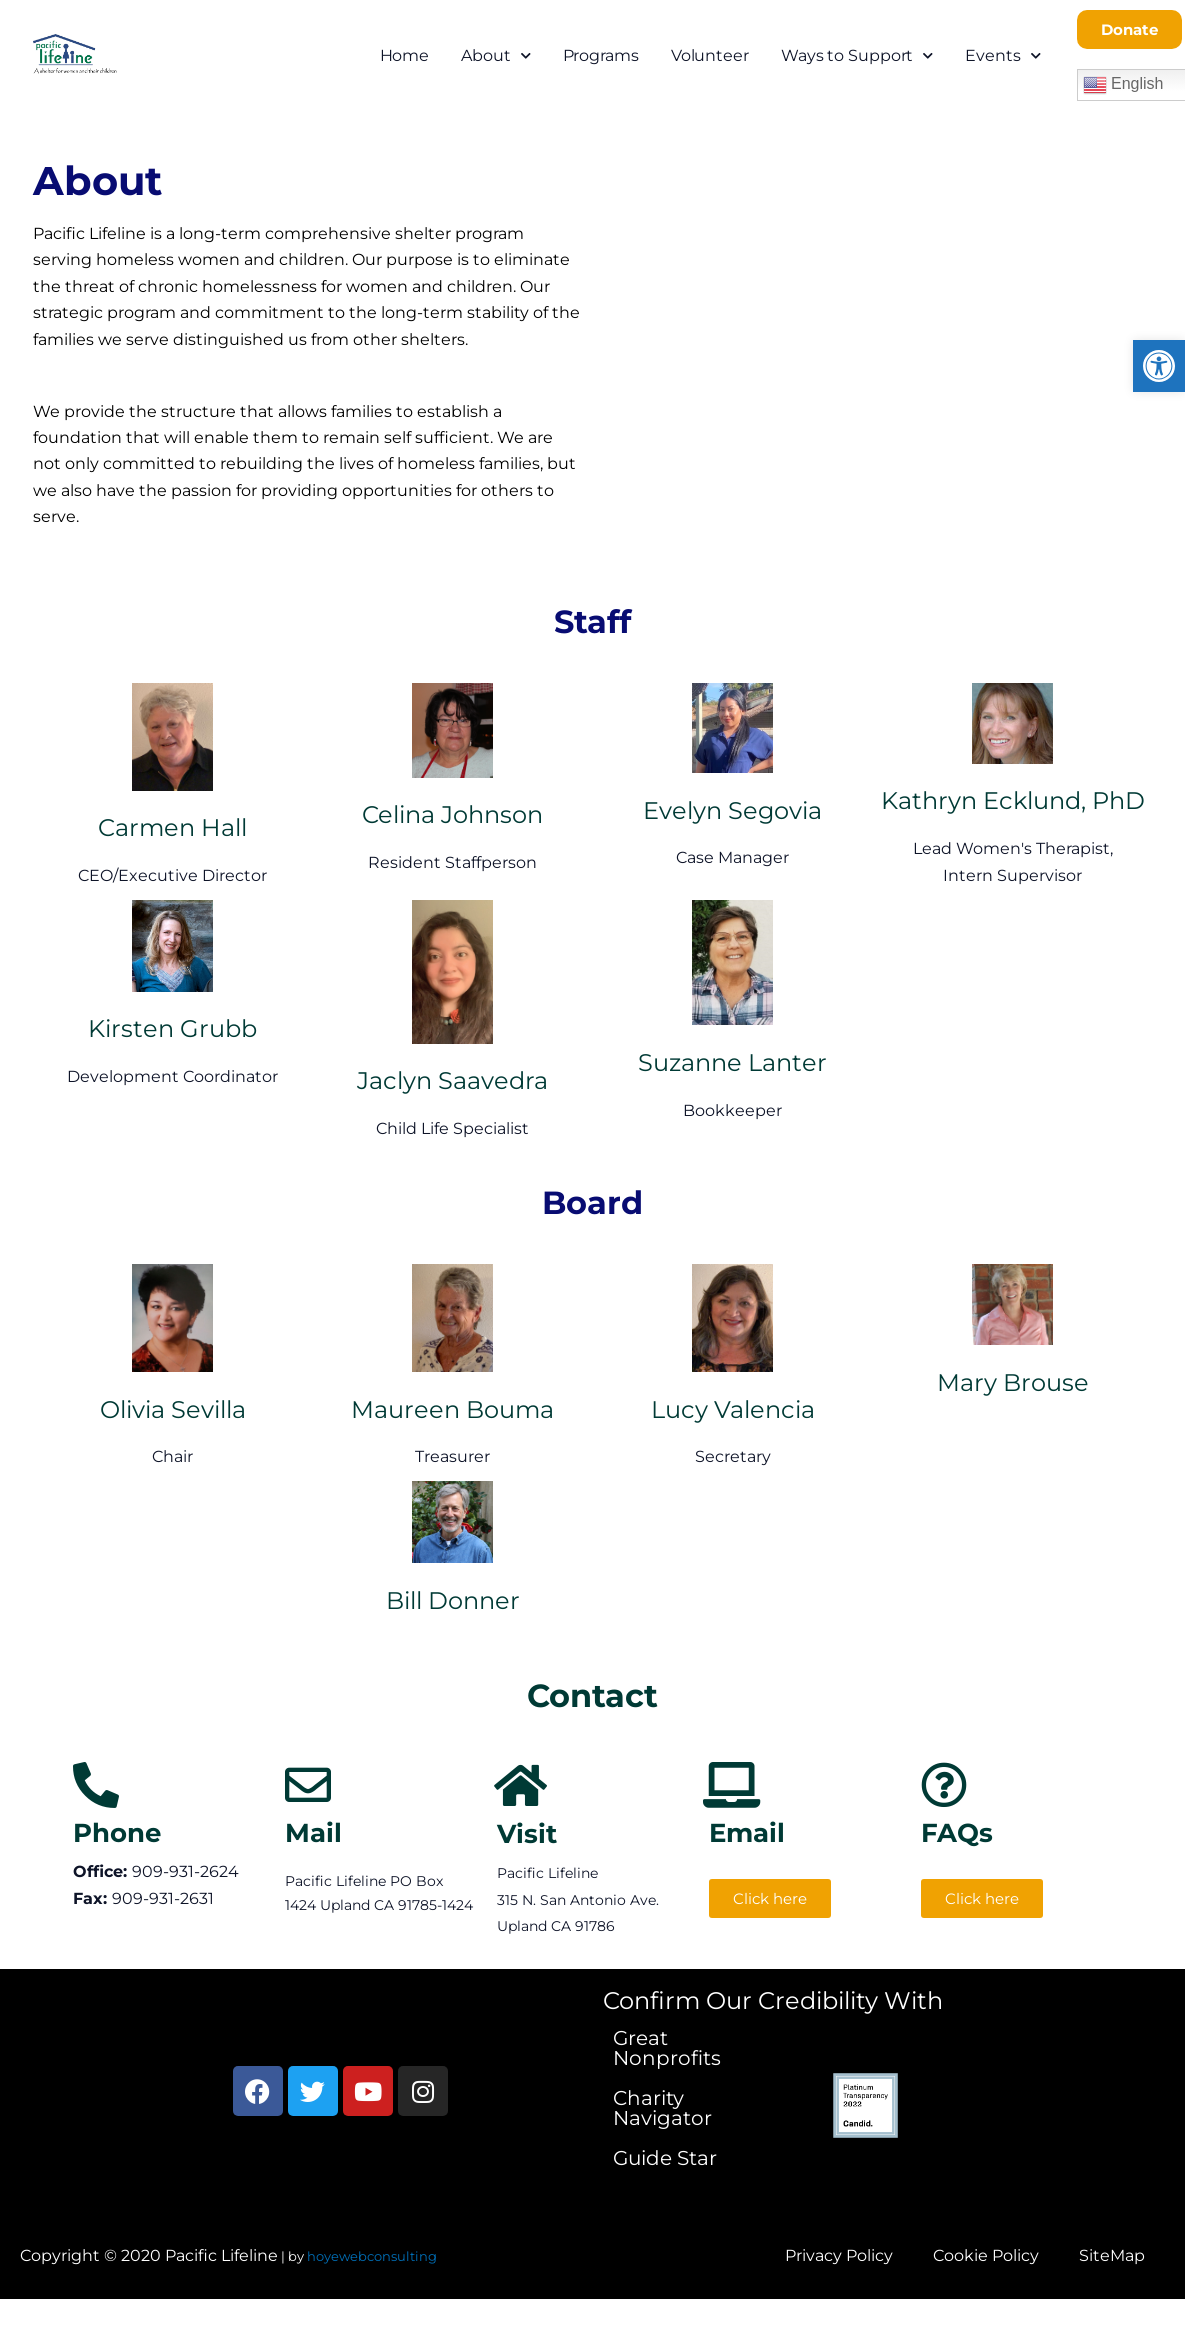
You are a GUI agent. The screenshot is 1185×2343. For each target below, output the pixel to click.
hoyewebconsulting (372, 2256)
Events (1002, 55)
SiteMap (1112, 2255)
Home (405, 55)
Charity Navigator (662, 2108)
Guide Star (665, 2158)
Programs (601, 55)
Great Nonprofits (667, 2048)
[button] (1159, 366)
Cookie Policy (986, 2255)
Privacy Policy (839, 2255)
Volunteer (710, 55)
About (495, 55)
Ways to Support (857, 55)
